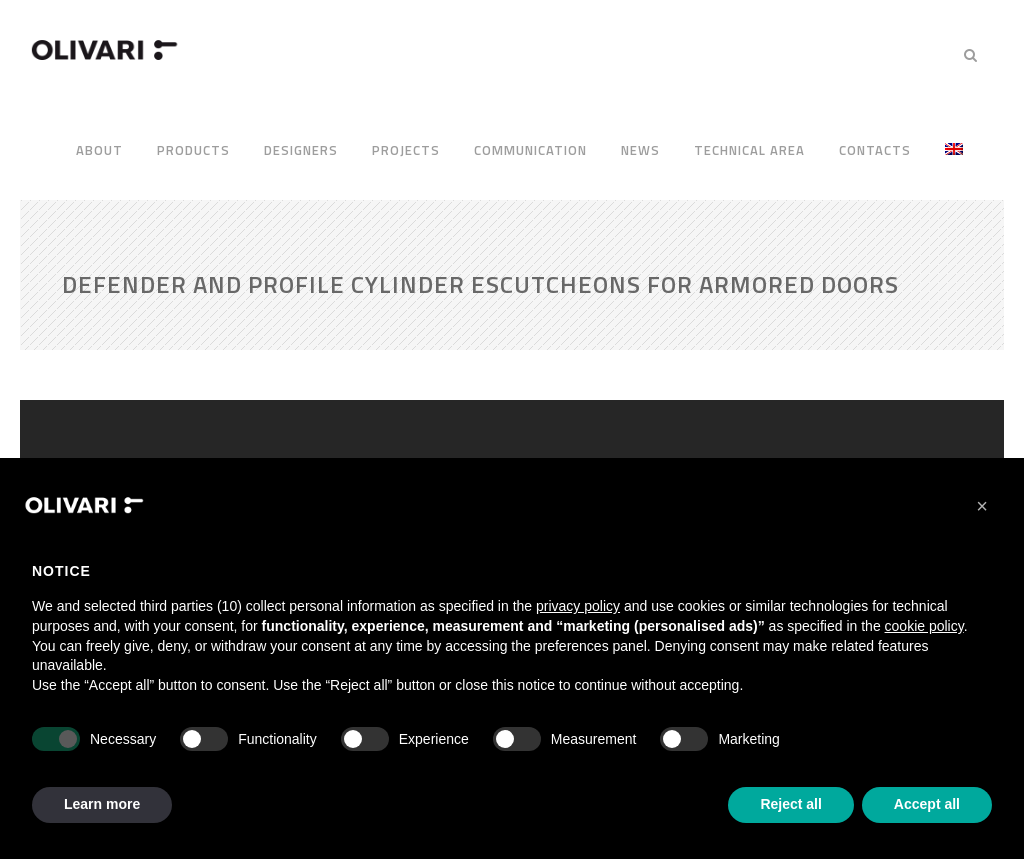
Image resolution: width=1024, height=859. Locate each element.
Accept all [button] (927, 804)
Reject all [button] (790, 804)
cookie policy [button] (924, 626)
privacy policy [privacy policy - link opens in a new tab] (578, 606)
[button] (982, 506)
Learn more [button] (102, 804)
